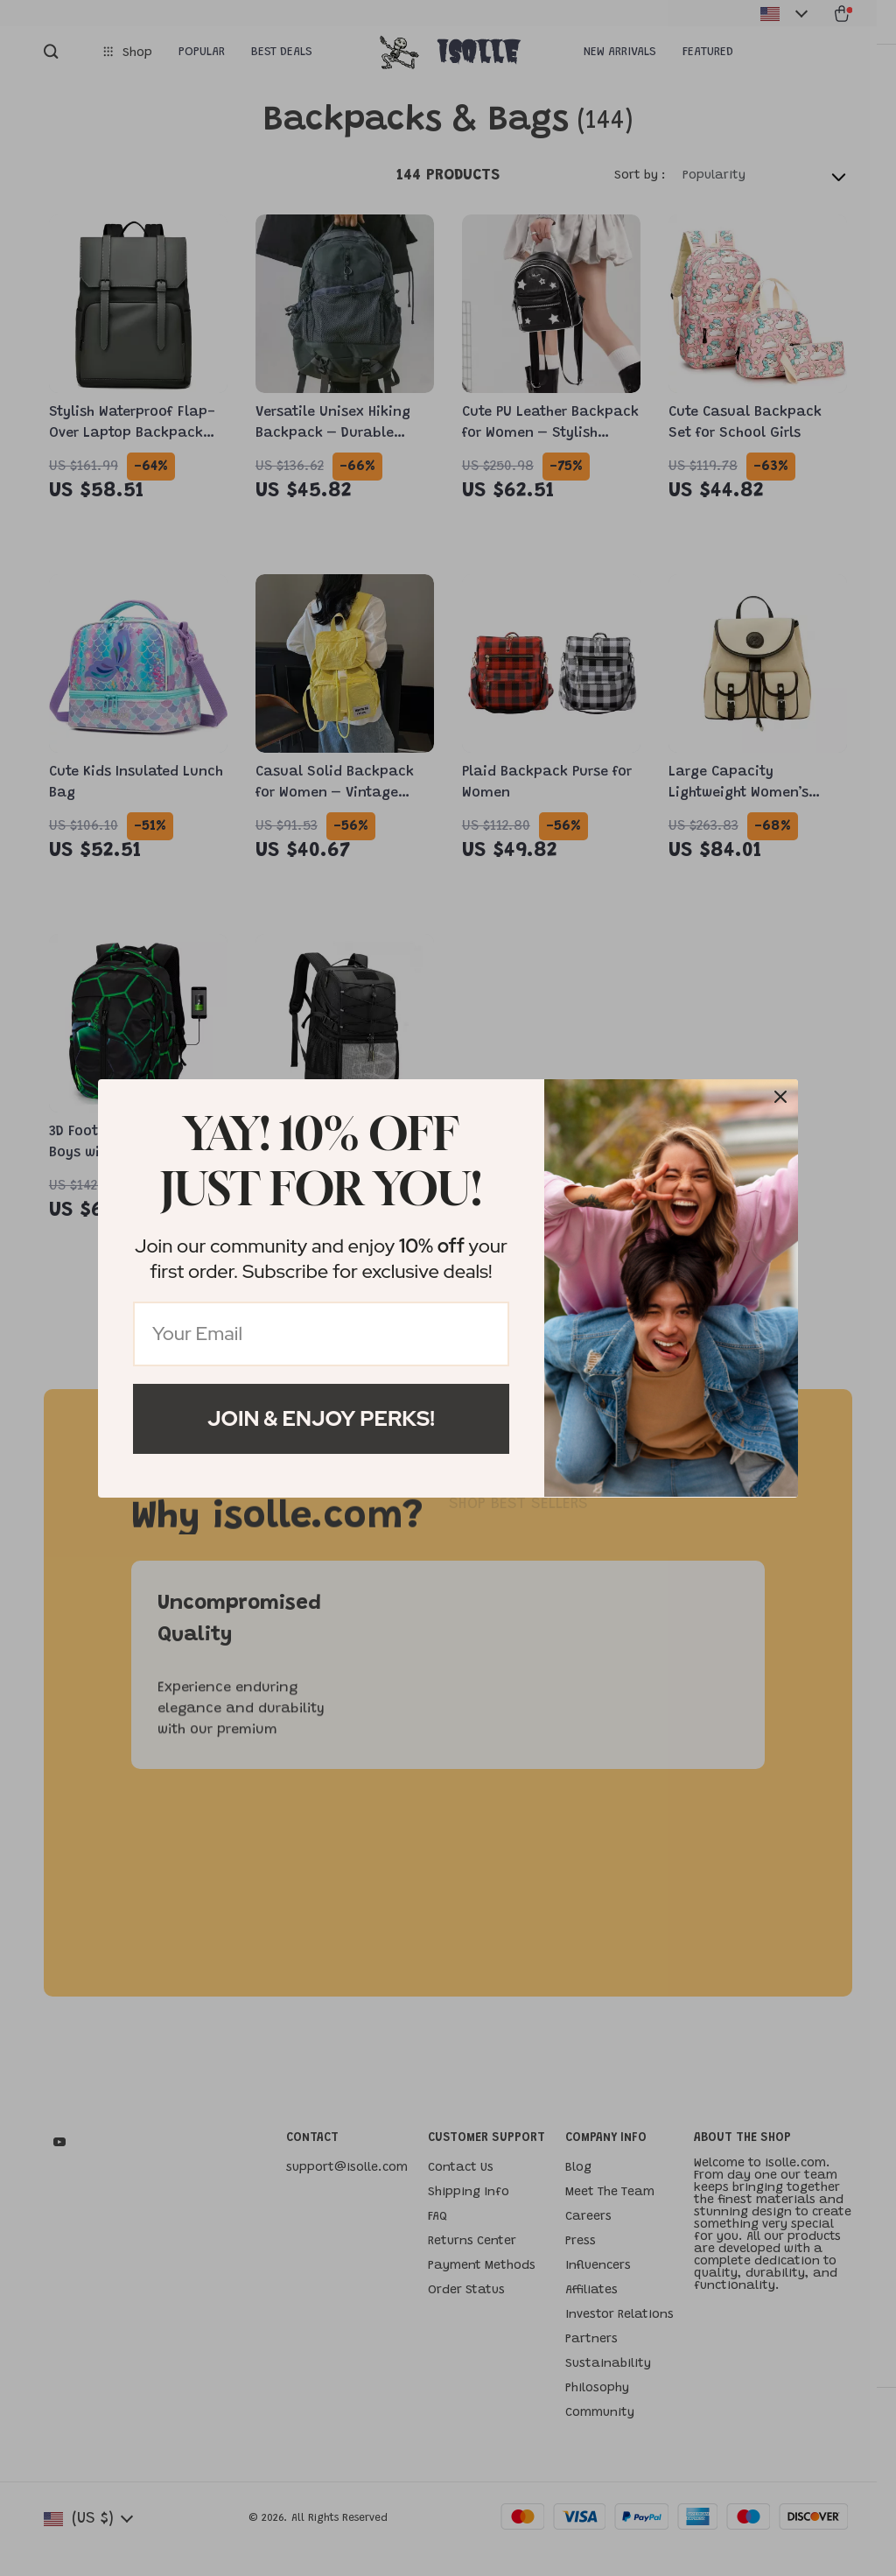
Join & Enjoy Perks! (321, 1418)
